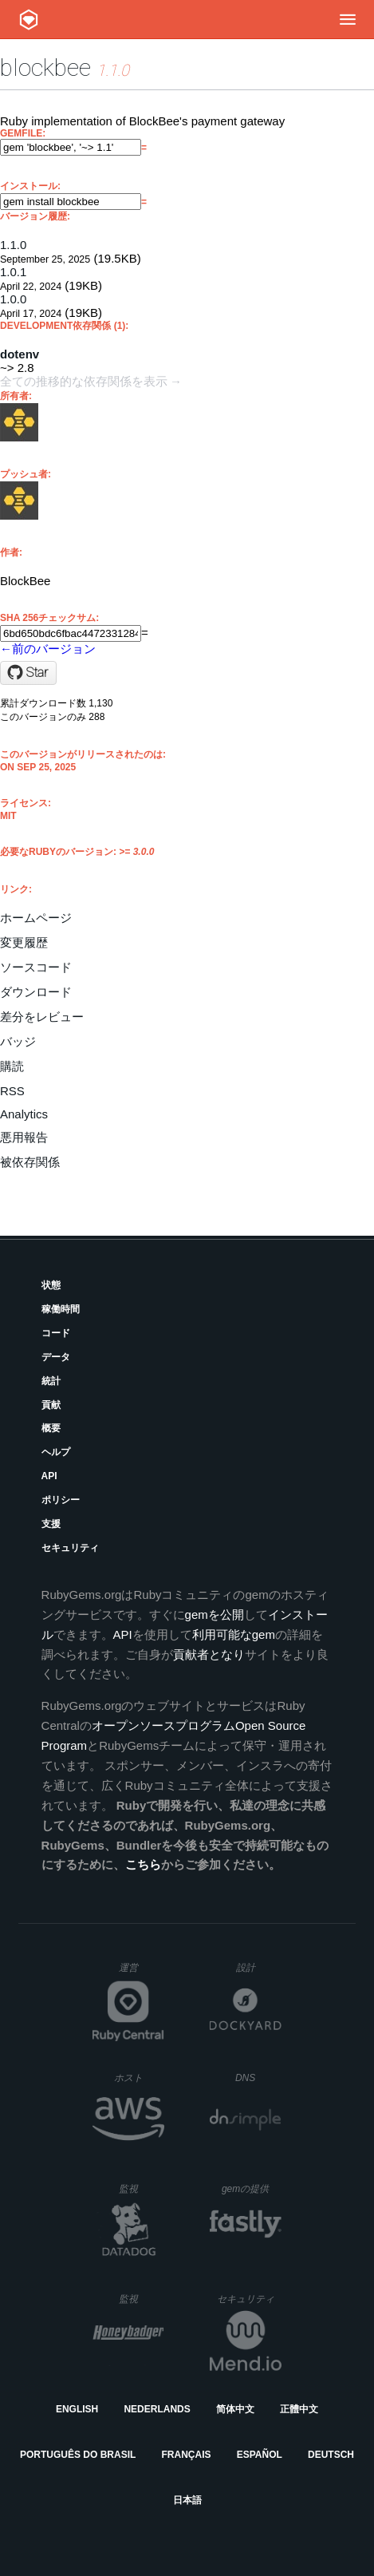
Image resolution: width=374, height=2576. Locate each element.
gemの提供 (251, 2188)
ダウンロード (36, 992)
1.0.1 (13, 272)
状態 (51, 1285)
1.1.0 (13, 244)
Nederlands (157, 2409)
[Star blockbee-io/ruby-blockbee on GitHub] (28, 673)
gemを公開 (214, 1614)
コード (55, 1333)
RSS (12, 1091)
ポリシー (60, 1500)
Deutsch (331, 2454)
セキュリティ (70, 1547)
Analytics (24, 1114)
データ (55, 1357)
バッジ (18, 1041)
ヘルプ (55, 1452)
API (49, 1476)
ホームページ (36, 917)
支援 (51, 1523)
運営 (141, 1972)
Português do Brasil (78, 2454)
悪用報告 (24, 1137)
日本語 (187, 2500)
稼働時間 (60, 1309)
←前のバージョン (48, 648)
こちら (143, 1864)
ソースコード (36, 967)
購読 (12, 1066)
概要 (51, 1428)
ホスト (139, 2077)
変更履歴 (24, 942)
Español (259, 2454)
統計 (51, 1381)
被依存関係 (30, 1162)
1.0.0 (13, 299)
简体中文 (235, 2409)
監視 (141, 2188)
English (77, 2409)
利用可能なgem (233, 1634)
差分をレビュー (42, 1016)
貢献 (51, 1405)
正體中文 (299, 2409)
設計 (258, 1967)
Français (186, 2454)
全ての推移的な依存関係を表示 (83, 381)
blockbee (45, 67)
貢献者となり (209, 1654)
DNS (258, 2077)
